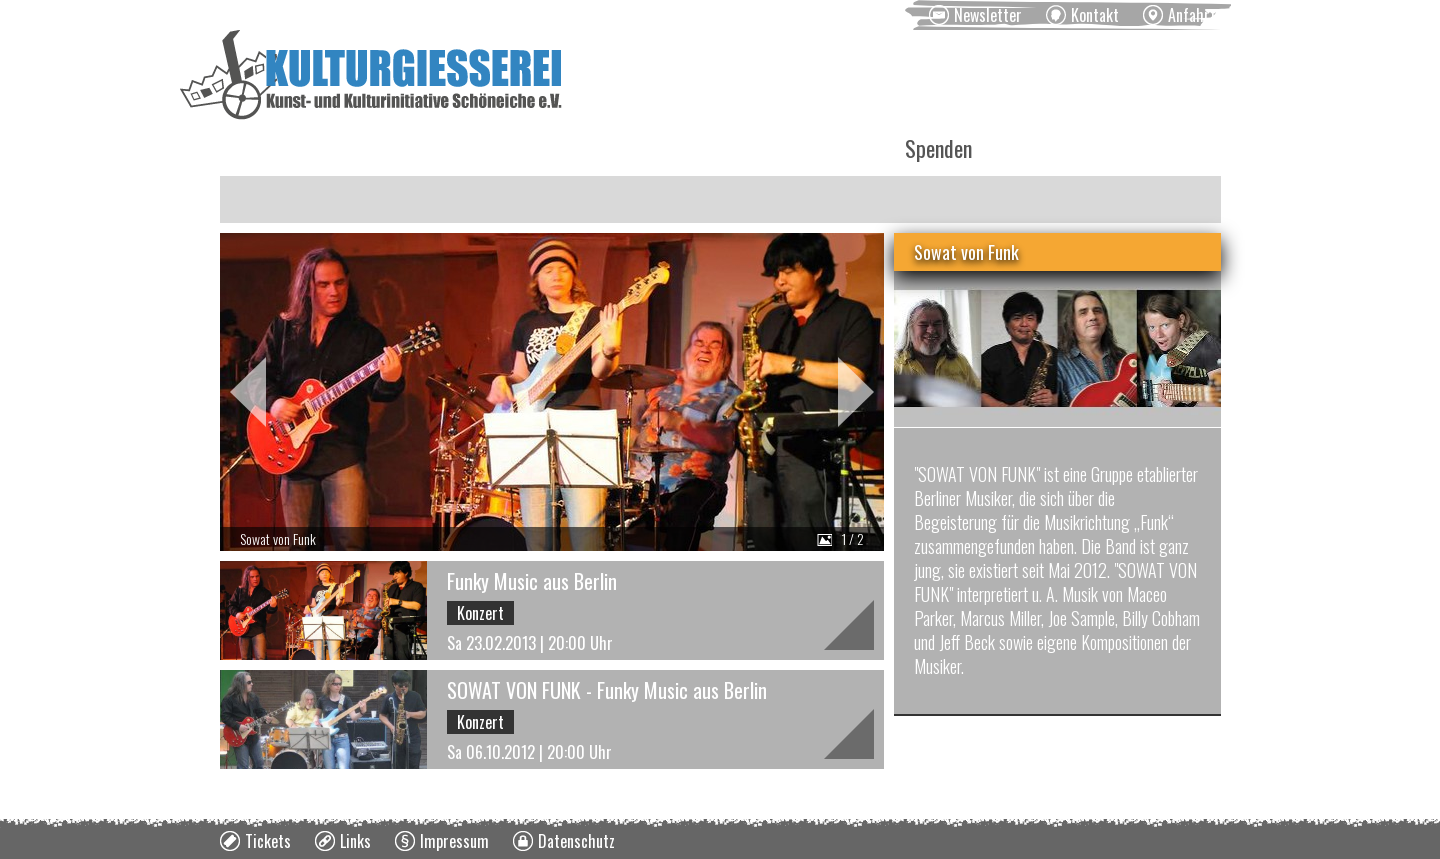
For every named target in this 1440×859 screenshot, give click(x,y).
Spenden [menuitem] (938, 148)
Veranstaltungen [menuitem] (400, 148)
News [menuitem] (256, 148)
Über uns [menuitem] (812, 148)
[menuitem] (975, 15)
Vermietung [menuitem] (673, 148)
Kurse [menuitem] (546, 148)
